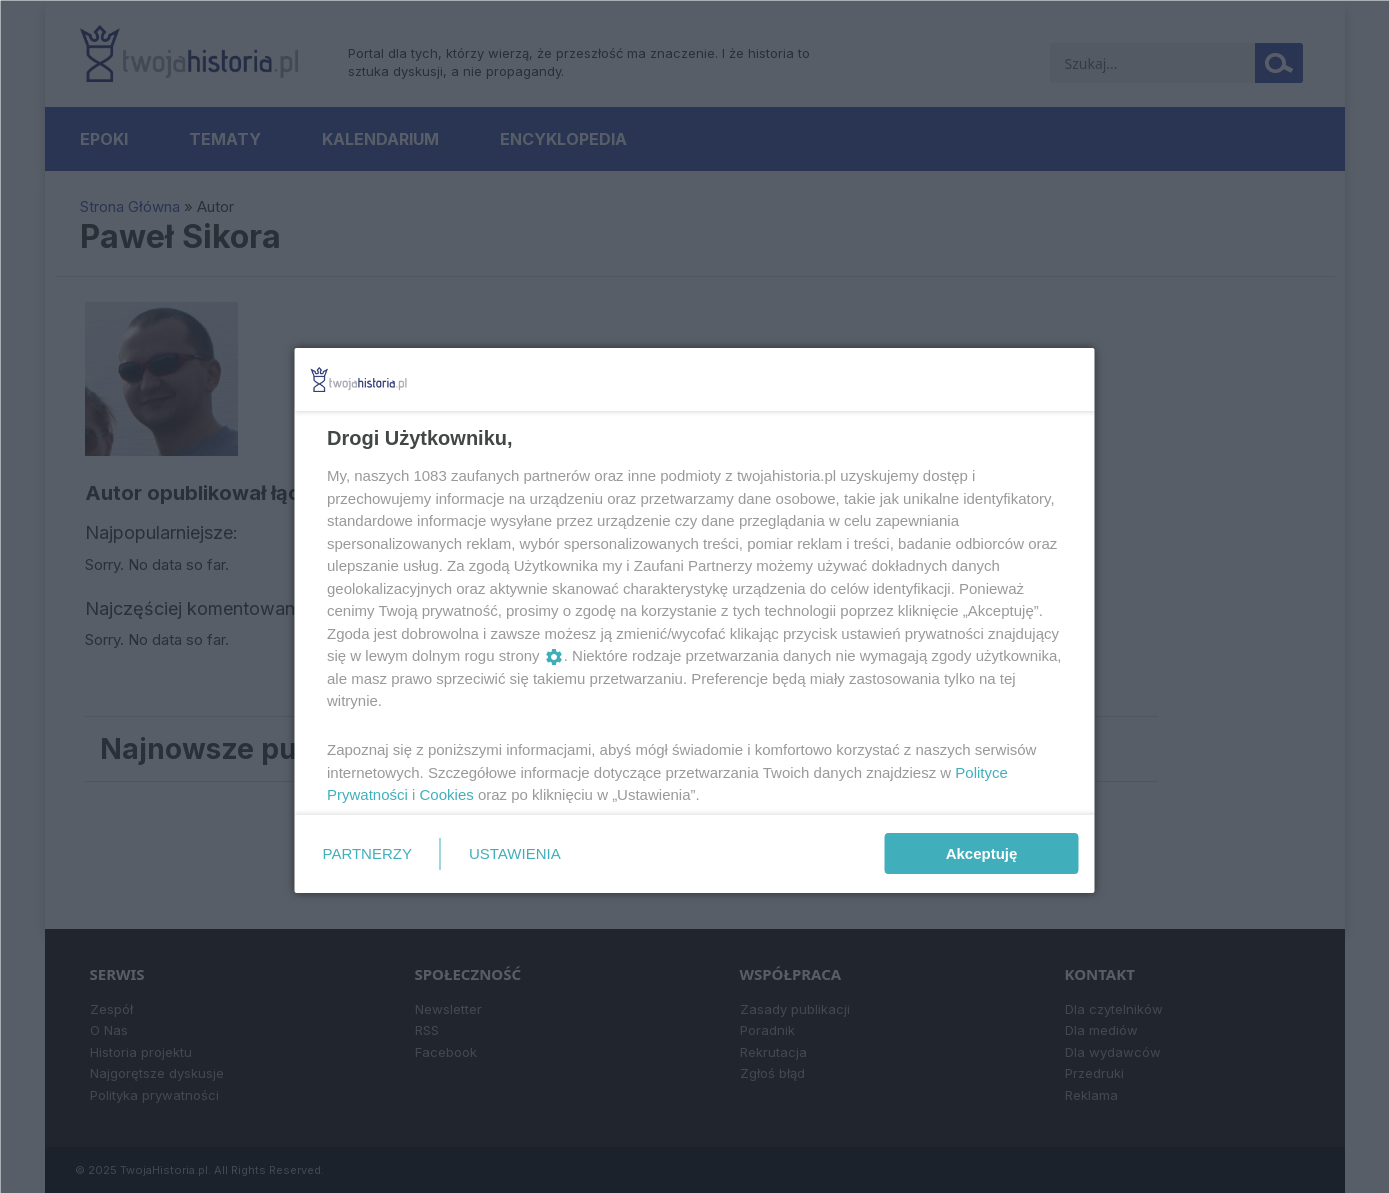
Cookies (446, 794)
